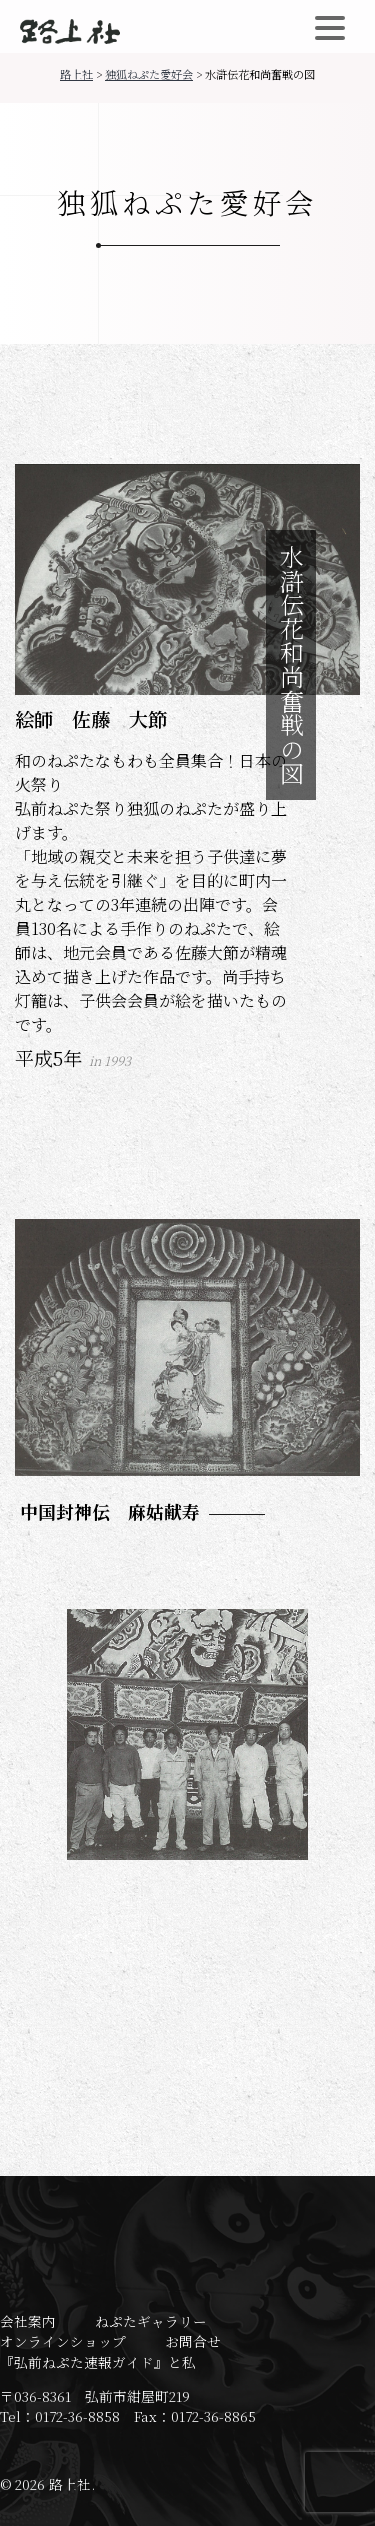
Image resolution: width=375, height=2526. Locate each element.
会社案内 (28, 2321)
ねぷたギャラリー (151, 2321)
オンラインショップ (63, 2341)
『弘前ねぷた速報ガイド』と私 (98, 2362)
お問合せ (193, 2341)
